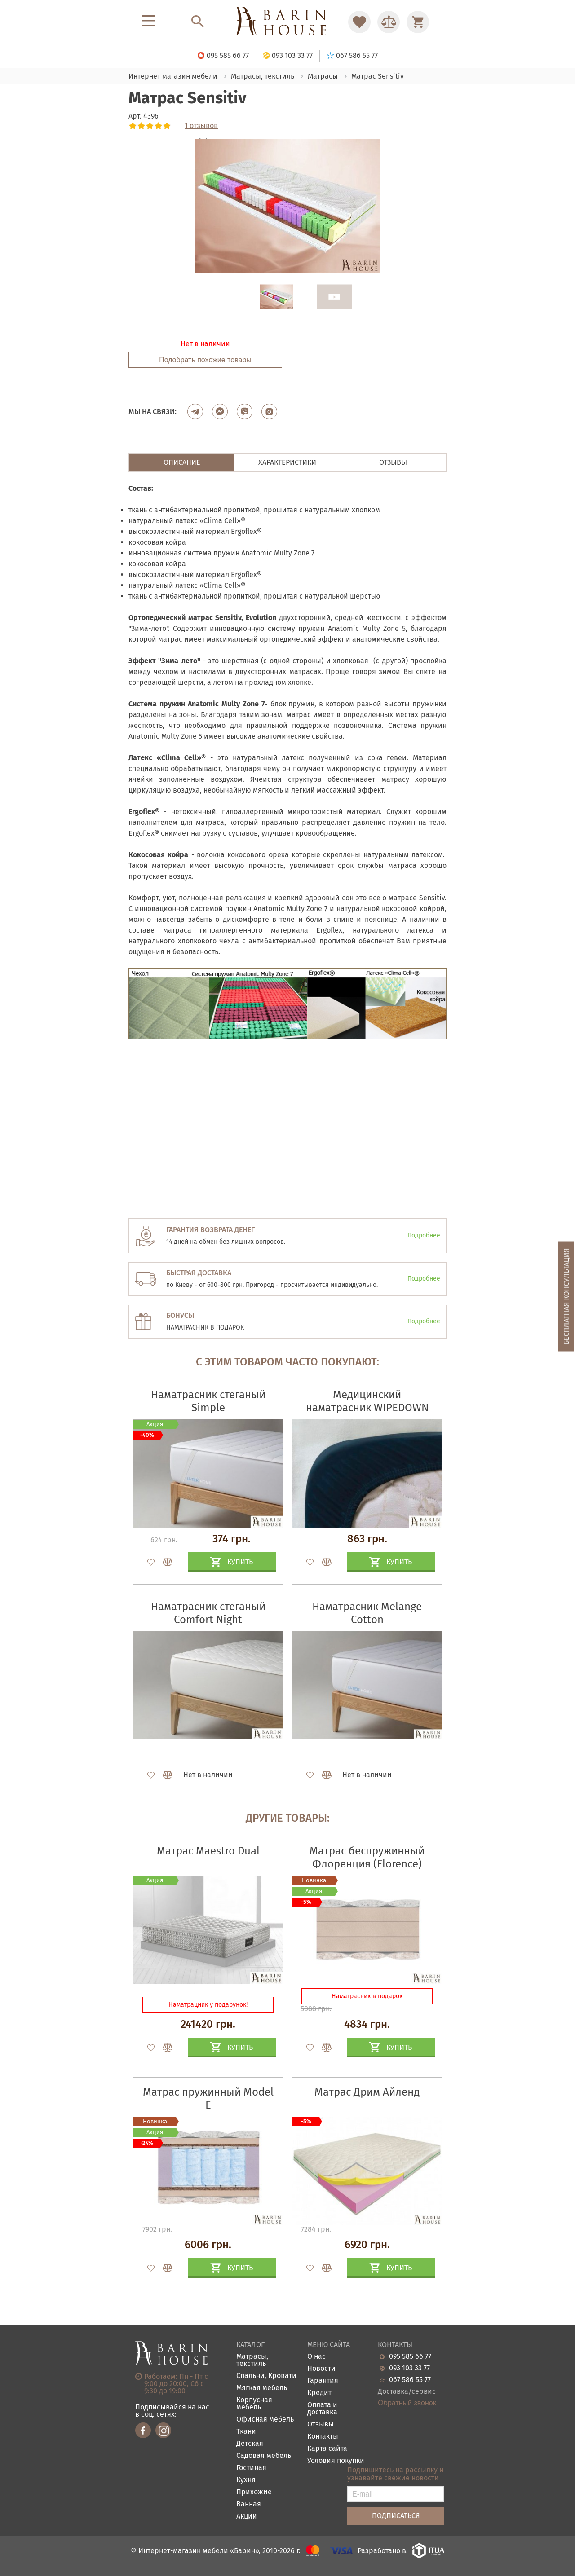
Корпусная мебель (254, 2403)
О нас (316, 2356)
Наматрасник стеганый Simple (208, 1401)
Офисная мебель (265, 2419)
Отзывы (320, 2424)
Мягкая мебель (261, 2388)
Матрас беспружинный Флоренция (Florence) (367, 1857)
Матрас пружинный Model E (208, 2098)
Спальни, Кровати (266, 2376)
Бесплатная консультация (566, 1296)
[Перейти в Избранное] (359, 22)
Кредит (319, 2393)
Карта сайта (327, 2449)
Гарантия (322, 2381)
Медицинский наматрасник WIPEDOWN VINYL (367, 1407)
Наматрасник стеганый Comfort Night (208, 1613)
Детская (249, 2444)
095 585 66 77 (410, 2356)
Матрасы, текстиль (252, 2360)
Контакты (322, 2436)
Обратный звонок (407, 2403)
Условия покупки (335, 2461)
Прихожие (254, 2492)
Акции (246, 2516)
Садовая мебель (263, 2456)
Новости (321, 2369)
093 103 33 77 (409, 2368)
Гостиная (251, 2468)
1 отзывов (201, 125)
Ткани (246, 2431)
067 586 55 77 (410, 2379)
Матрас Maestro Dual (208, 1851)
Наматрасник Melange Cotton (367, 1613)
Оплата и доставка (322, 2408)
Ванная (248, 2504)
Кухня (246, 2480)
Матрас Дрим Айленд (367, 2092)
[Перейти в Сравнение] (388, 22)
